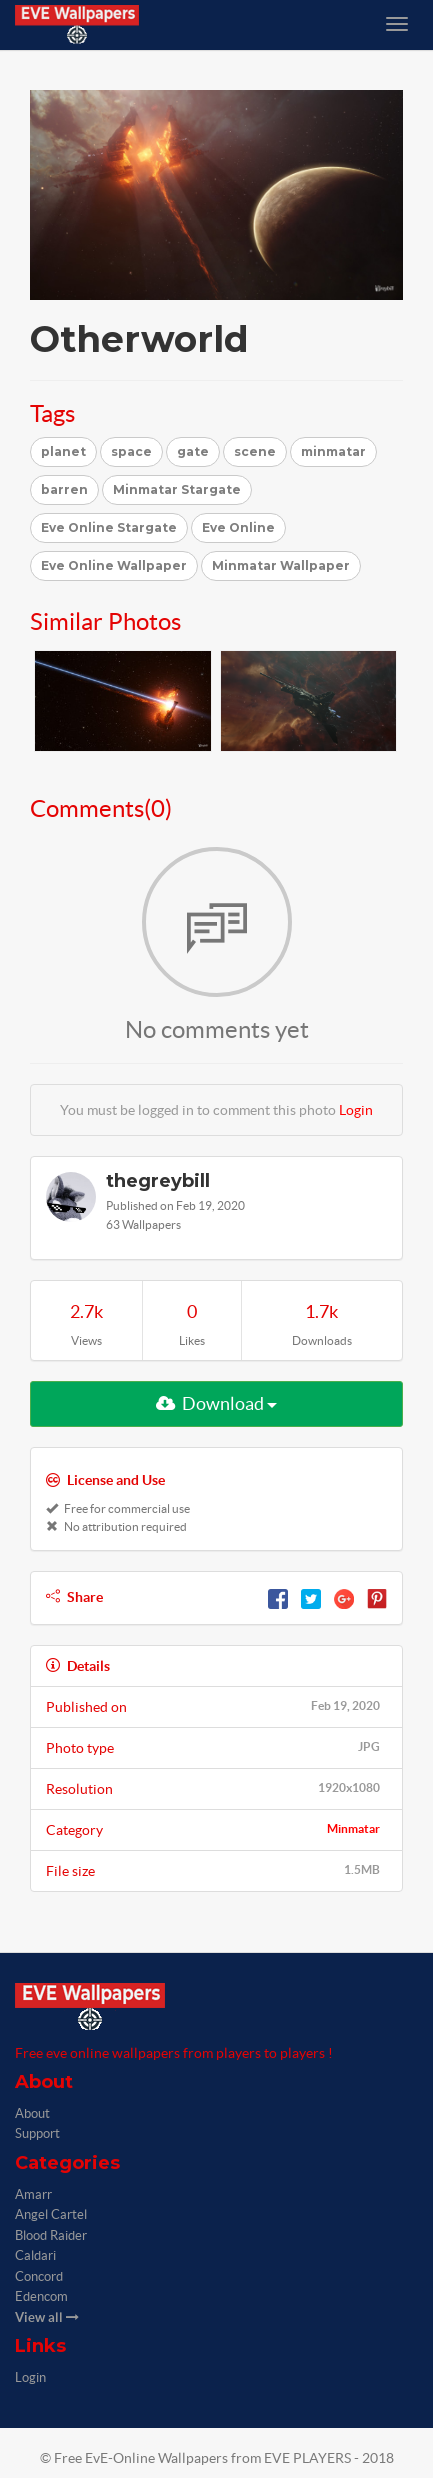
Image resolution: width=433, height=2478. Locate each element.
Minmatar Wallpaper (281, 565)
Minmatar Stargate (177, 489)
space (131, 451)
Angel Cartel (51, 2214)
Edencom (41, 2296)
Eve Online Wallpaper (114, 565)
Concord (39, 2276)
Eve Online (238, 527)
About (32, 2113)
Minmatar (353, 1828)
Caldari (35, 2255)
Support (37, 2133)
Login (356, 1110)
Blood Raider (51, 2235)
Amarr (33, 2194)
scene (255, 451)
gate (193, 451)
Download (216, 1403)
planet (63, 451)
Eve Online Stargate (109, 527)
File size (216, 1870)
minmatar (333, 451)
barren (64, 489)
